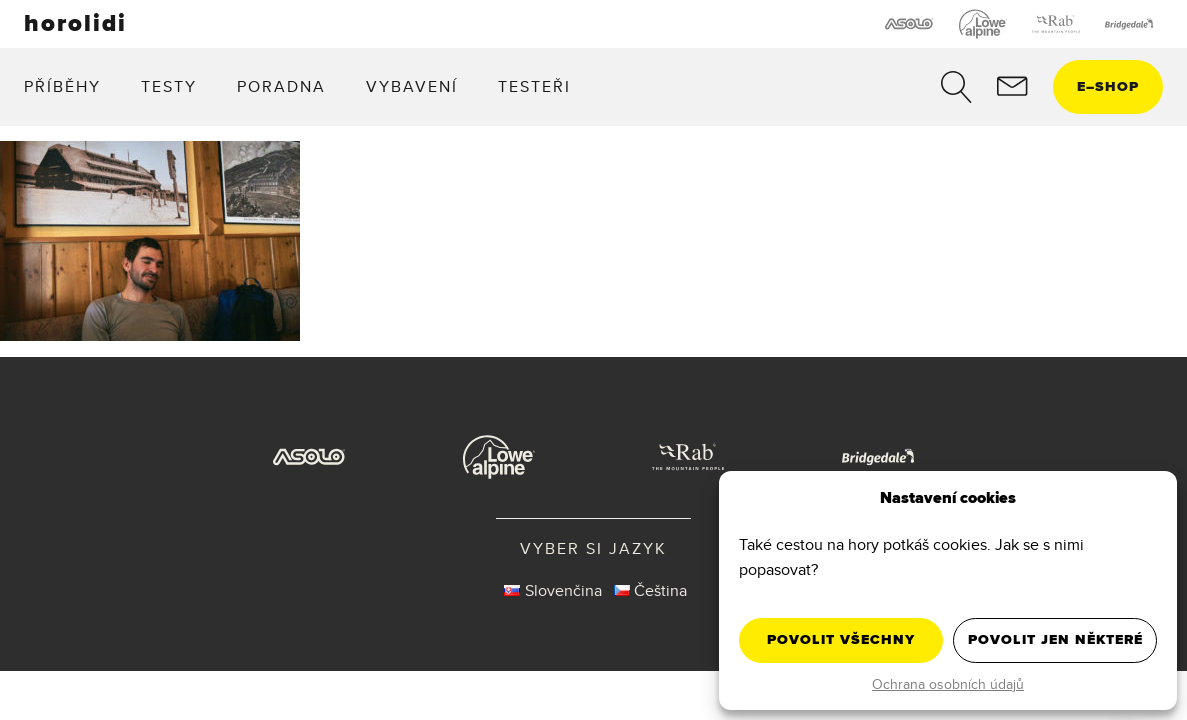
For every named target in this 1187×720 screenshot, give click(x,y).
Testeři (534, 86)
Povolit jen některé (1055, 639)
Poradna (281, 86)
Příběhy (62, 86)
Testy (169, 86)
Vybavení (412, 86)
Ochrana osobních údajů (948, 684)
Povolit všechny (841, 639)
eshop (1108, 86)
